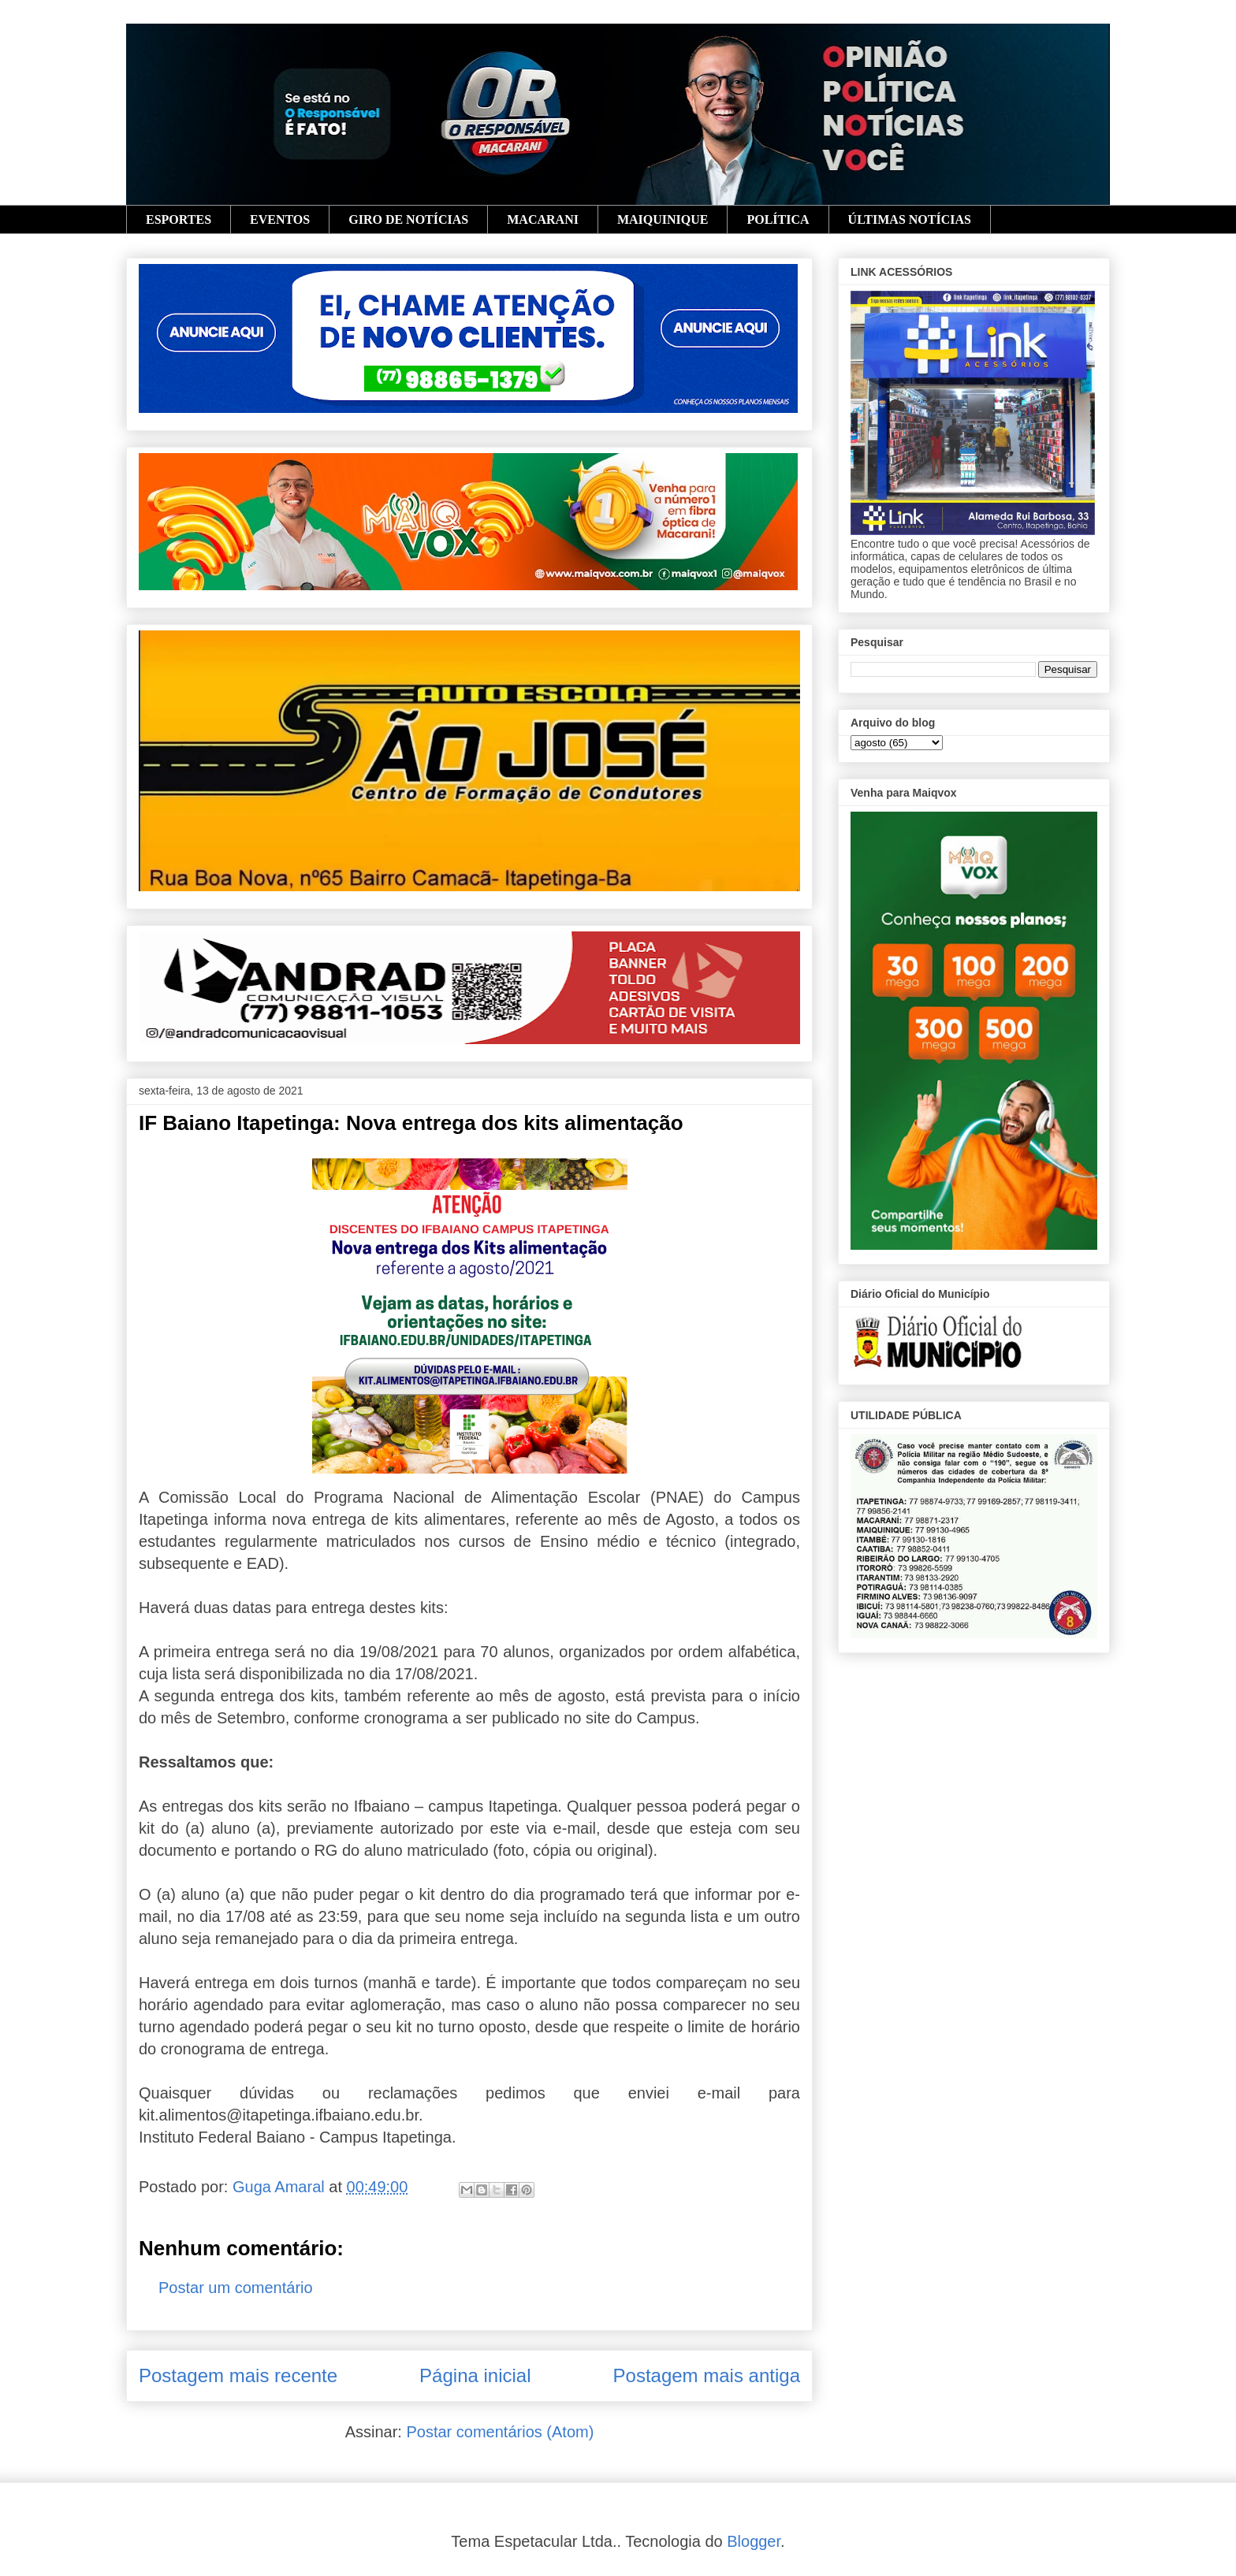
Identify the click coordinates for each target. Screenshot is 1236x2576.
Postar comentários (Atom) (500, 2431)
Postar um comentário (235, 2287)
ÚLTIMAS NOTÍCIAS (909, 219)
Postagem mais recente (238, 2375)
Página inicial (475, 2375)
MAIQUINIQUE (663, 219)
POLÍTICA (777, 219)
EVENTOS (280, 219)
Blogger (753, 2541)
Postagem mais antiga (706, 2375)
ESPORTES (178, 219)
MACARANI (543, 219)
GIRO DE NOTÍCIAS (408, 219)
